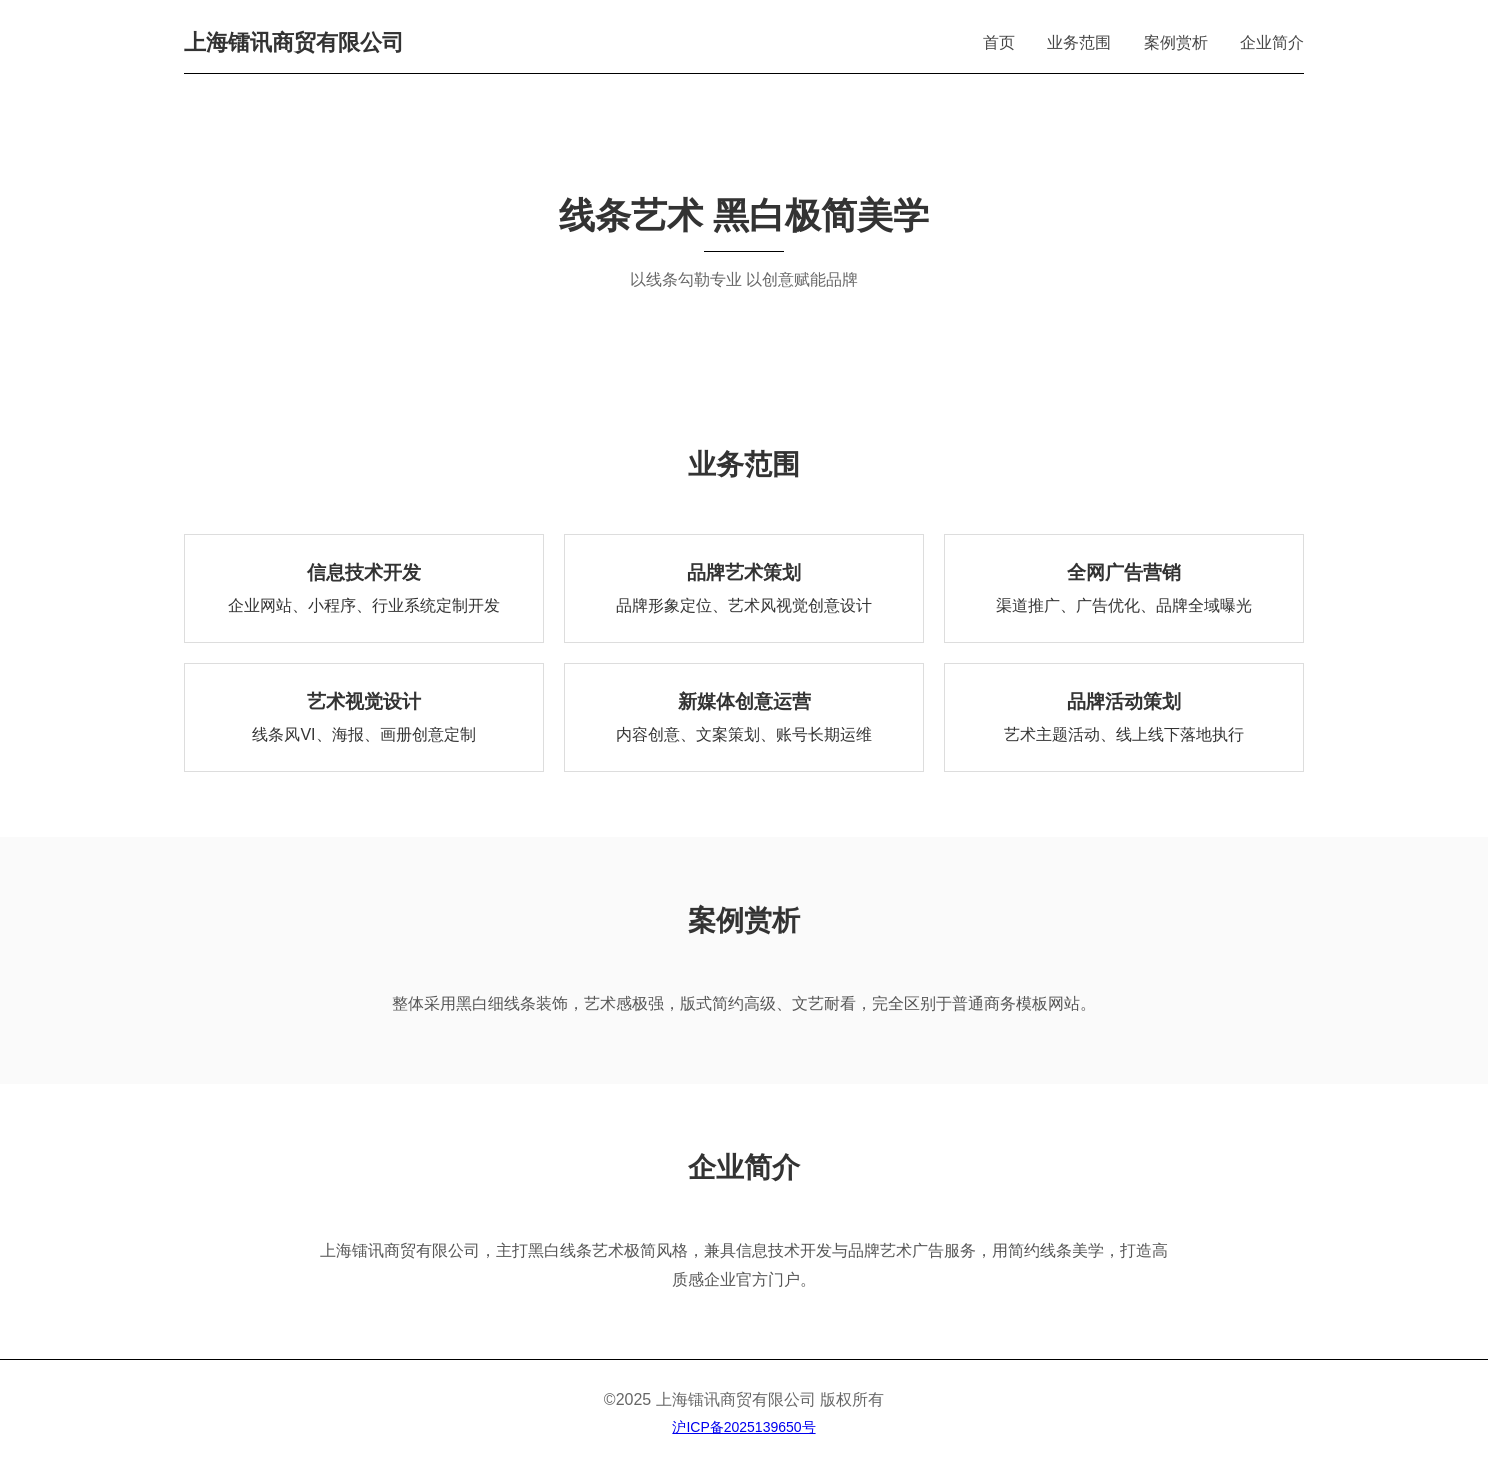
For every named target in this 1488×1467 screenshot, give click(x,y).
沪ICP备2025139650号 (743, 1427)
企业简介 (1272, 42)
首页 (999, 42)
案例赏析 (1176, 42)
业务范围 (1079, 42)
